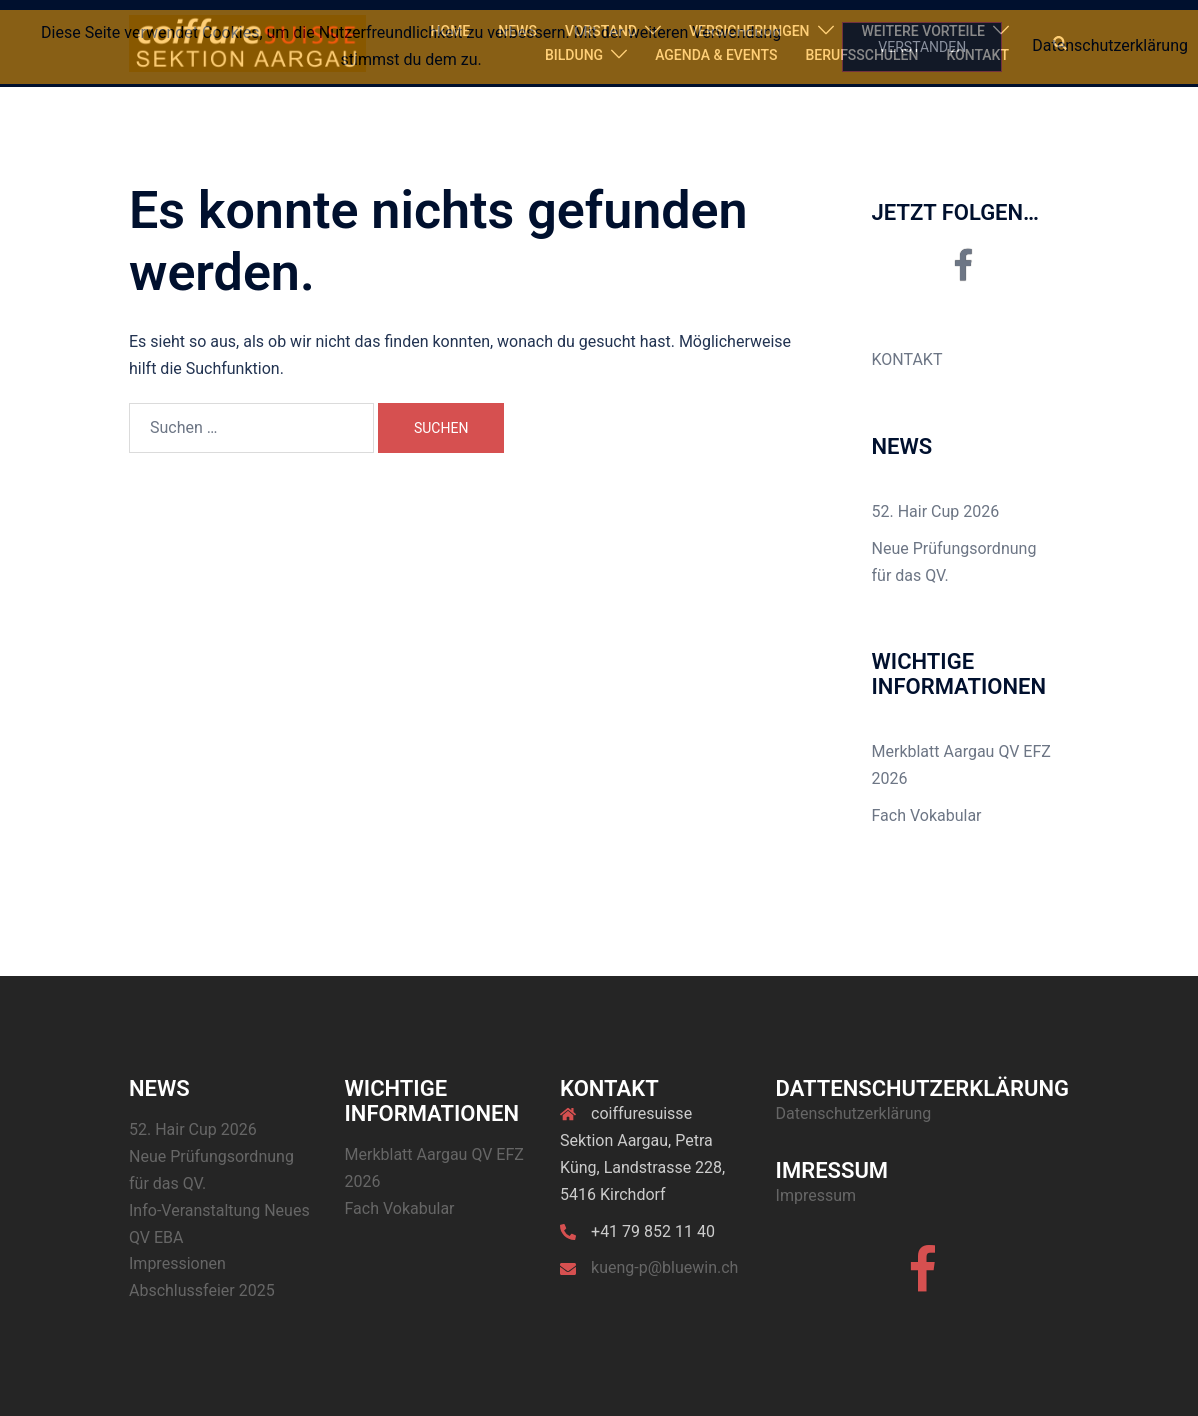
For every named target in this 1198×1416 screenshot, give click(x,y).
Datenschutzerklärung (854, 1113)
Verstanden (922, 47)
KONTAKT (907, 359)
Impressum (816, 1195)
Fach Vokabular (927, 815)
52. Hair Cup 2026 (936, 511)
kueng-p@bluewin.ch (664, 1267)
